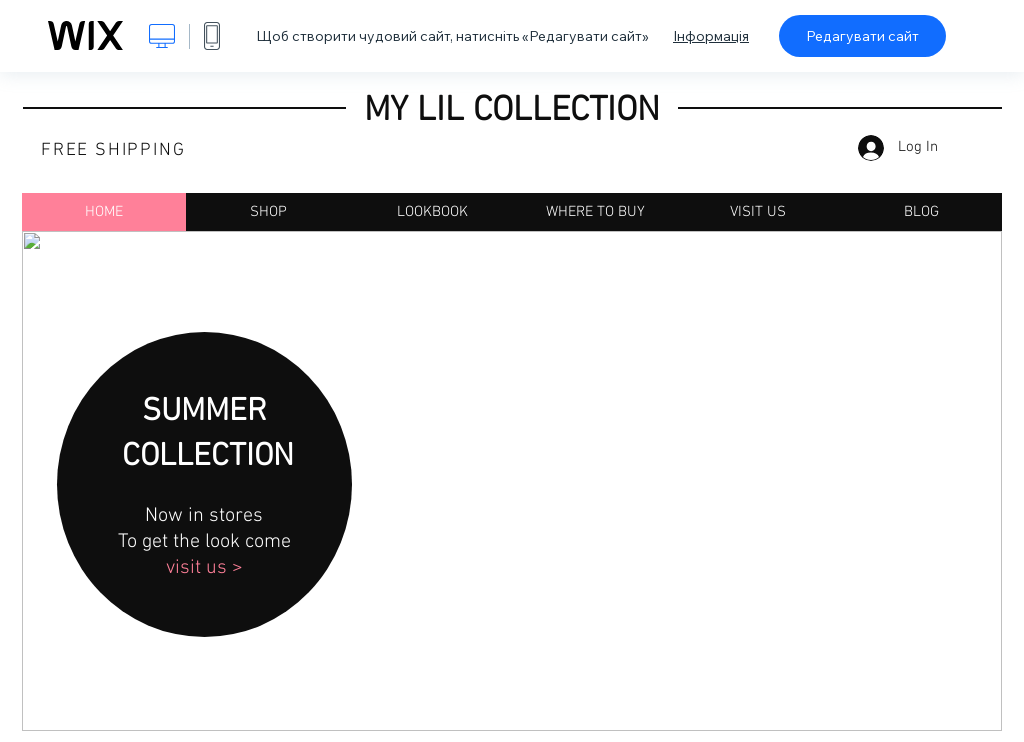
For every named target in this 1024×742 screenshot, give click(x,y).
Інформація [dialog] (711, 36)
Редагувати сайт (862, 36)
